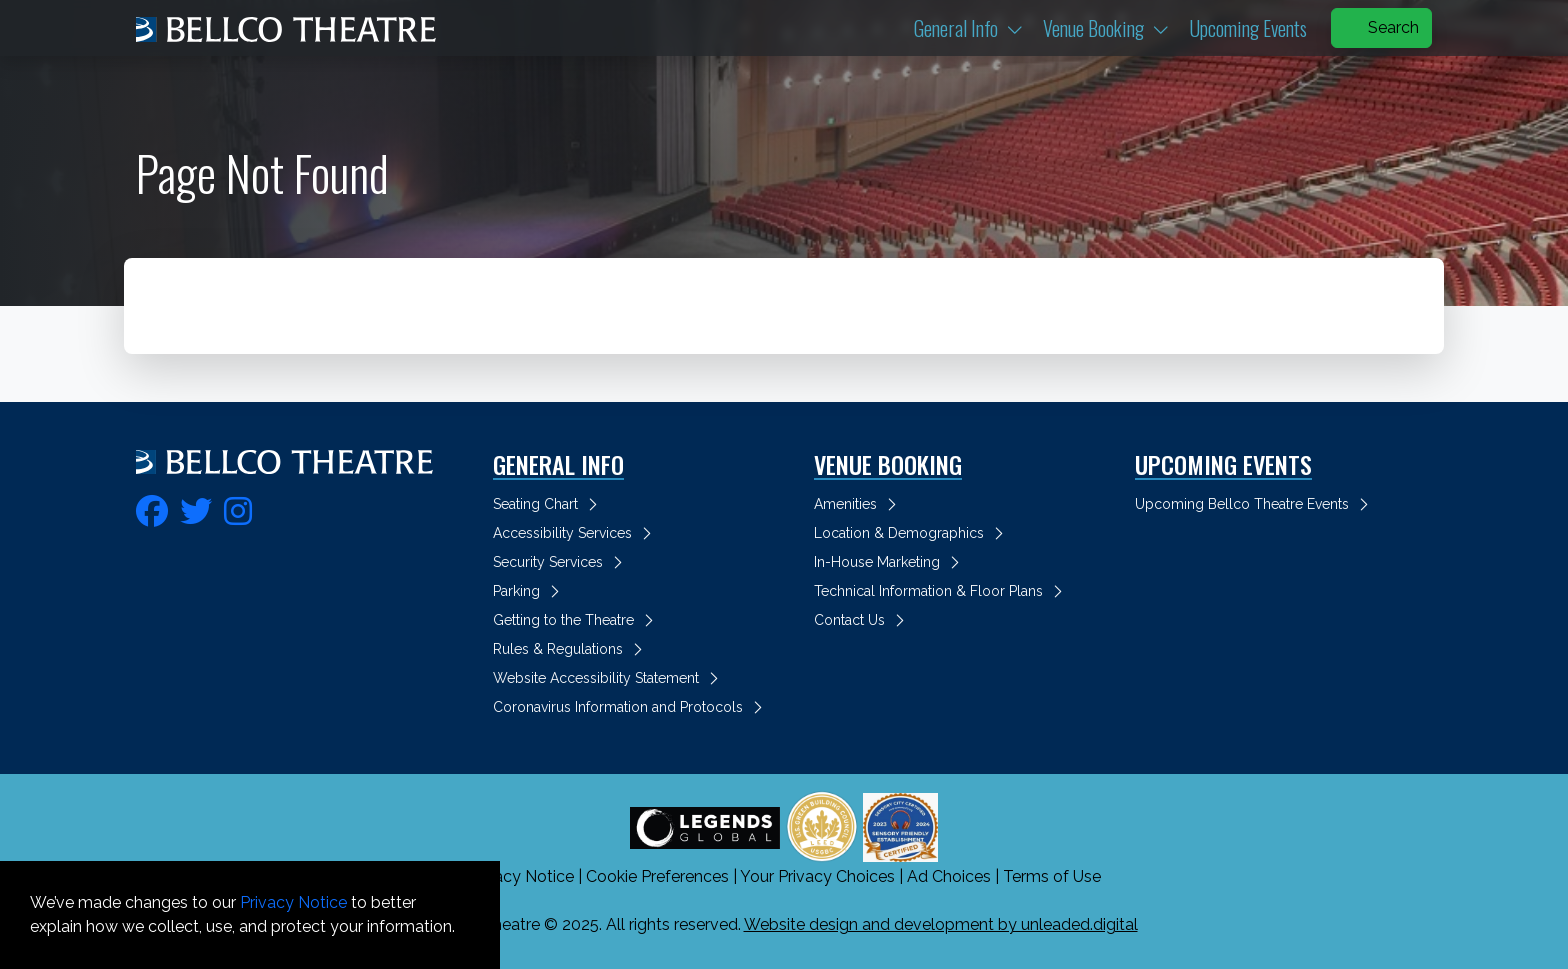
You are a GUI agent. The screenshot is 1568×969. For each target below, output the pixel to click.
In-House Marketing (890, 562)
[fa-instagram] (238, 508)
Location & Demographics (912, 533)
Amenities (858, 504)
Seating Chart (548, 504)
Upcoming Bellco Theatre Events (1255, 504)
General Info (974, 27)
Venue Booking (1112, 27)
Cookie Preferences (657, 876)
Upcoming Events (1248, 28)
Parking (529, 591)
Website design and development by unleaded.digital (941, 924)
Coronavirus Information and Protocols (631, 707)
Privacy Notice (520, 876)
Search (1381, 27)
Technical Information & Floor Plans (941, 591)
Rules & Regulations (571, 649)
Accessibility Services (575, 533)
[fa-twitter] (196, 508)
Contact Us (862, 620)
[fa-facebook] (152, 508)
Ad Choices (949, 876)
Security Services (561, 562)
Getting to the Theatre (576, 620)
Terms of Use (1052, 876)
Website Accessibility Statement (609, 678)
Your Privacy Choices (817, 876)
